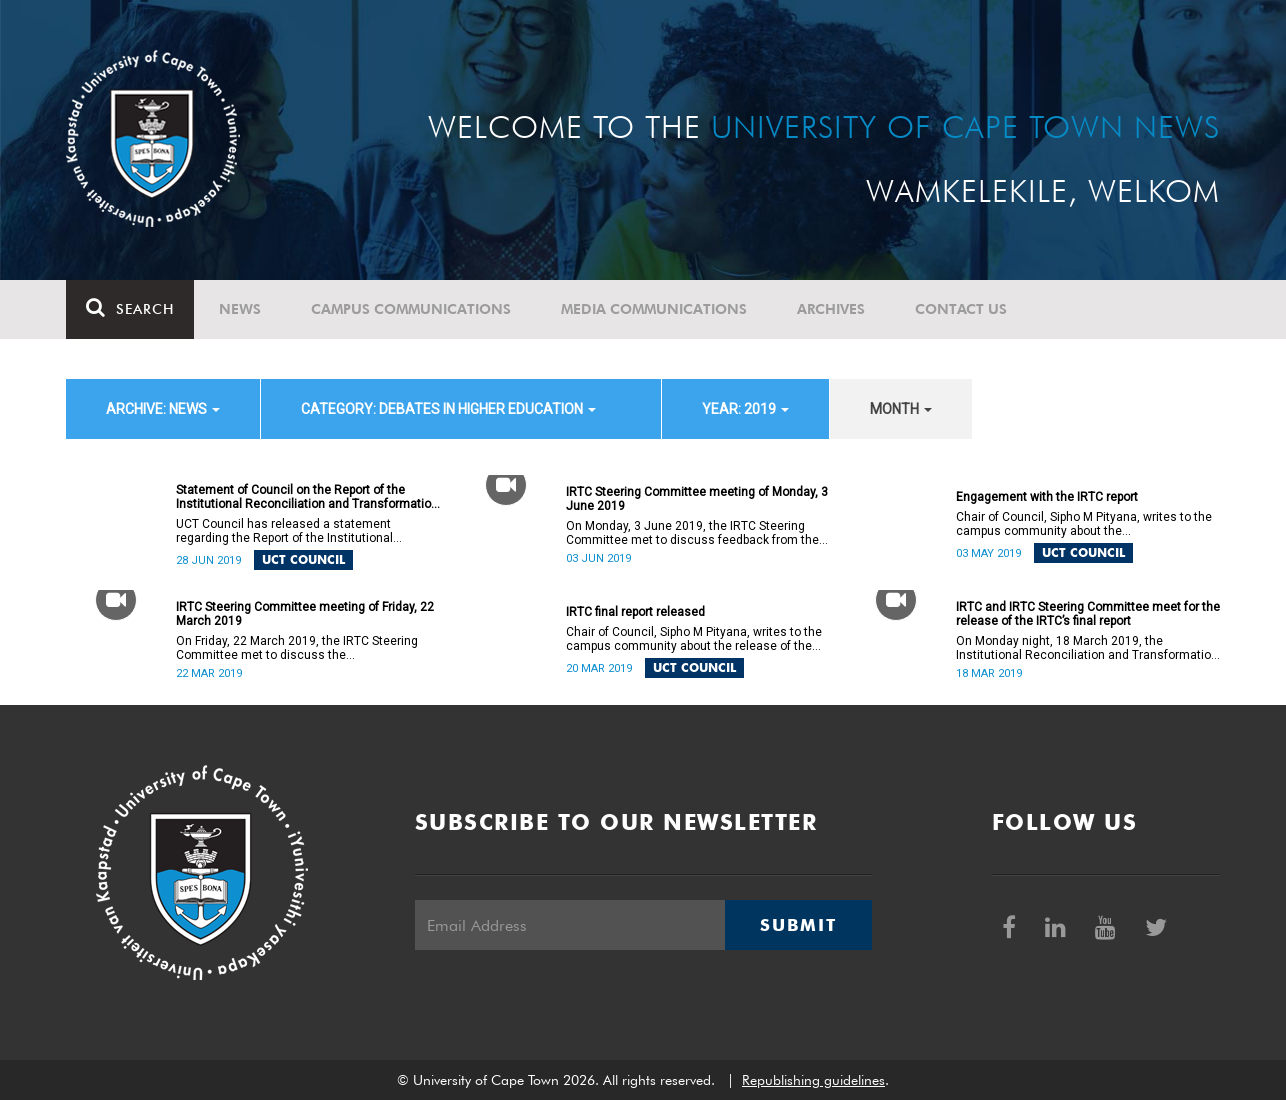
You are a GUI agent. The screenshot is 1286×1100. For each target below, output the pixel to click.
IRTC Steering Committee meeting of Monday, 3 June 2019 (697, 499)
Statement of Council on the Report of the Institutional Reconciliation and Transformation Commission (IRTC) (307, 497)
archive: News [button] (163, 409)
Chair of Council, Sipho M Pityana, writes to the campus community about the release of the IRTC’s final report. (694, 639)
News (240, 309)
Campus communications (411, 309)
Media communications (654, 309)
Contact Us (961, 309)
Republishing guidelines (813, 1080)
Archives (831, 309)
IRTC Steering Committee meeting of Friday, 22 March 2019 (305, 614)
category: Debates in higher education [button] (448, 409)
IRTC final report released (635, 612)
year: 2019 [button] (745, 409)
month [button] (901, 409)
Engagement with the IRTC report (1047, 497)
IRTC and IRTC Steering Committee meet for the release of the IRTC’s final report (1088, 614)
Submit (798, 925)
